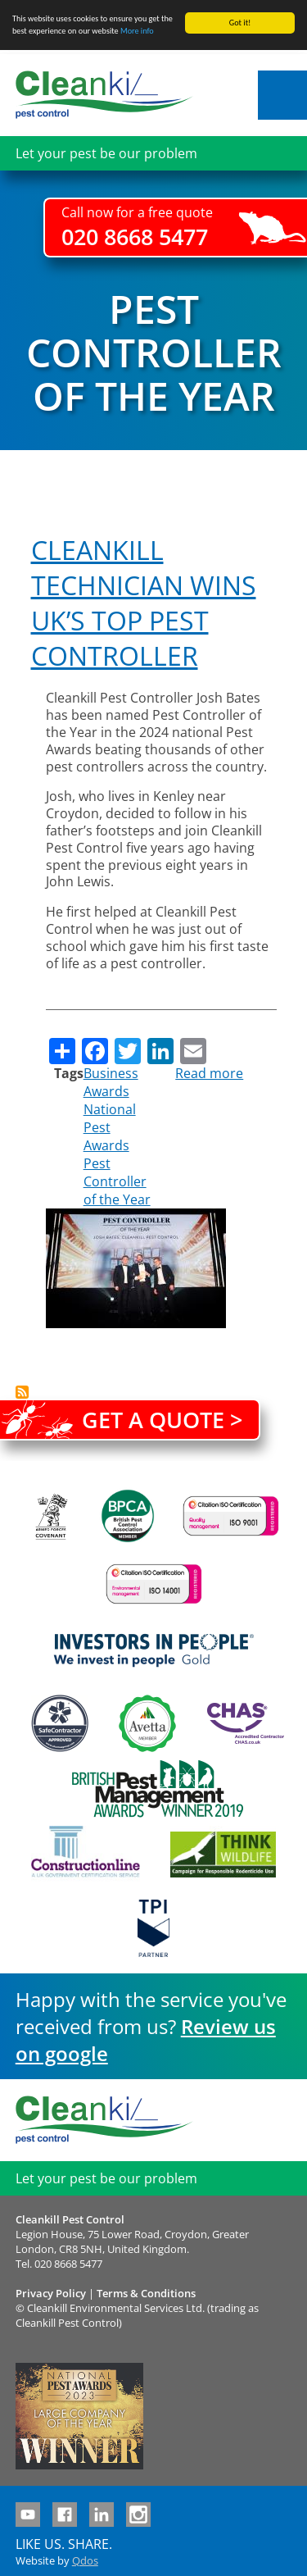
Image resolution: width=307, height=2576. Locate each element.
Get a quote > (162, 1419)
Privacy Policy (51, 2293)
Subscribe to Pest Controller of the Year (22, 1392)
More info (137, 30)
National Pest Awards (110, 1127)
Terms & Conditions (146, 2293)
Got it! (240, 22)
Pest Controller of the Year (117, 1181)
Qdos (85, 2560)
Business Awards (111, 1082)
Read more (209, 1073)
